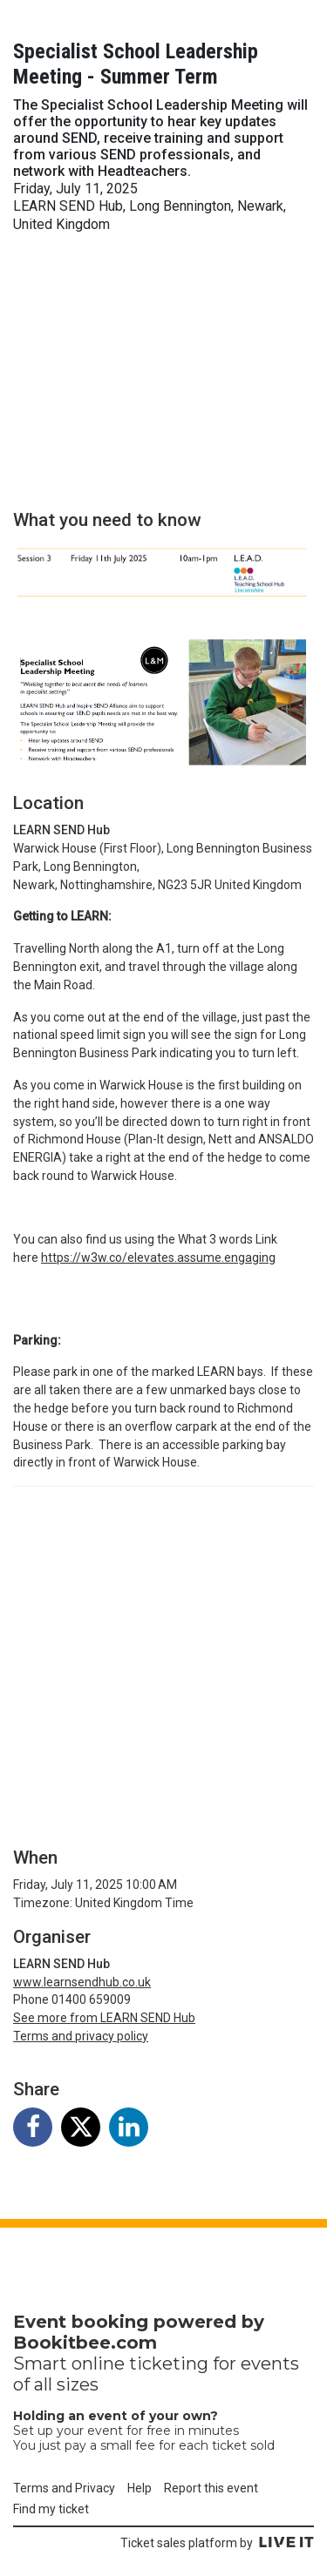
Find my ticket (51, 2509)
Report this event (211, 2488)
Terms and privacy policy (80, 2036)
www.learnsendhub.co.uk (82, 1982)
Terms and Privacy (64, 2488)
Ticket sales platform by (217, 2543)
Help (139, 2488)
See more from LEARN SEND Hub (104, 2018)
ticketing (168, 2363)
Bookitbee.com (85, 2342)
